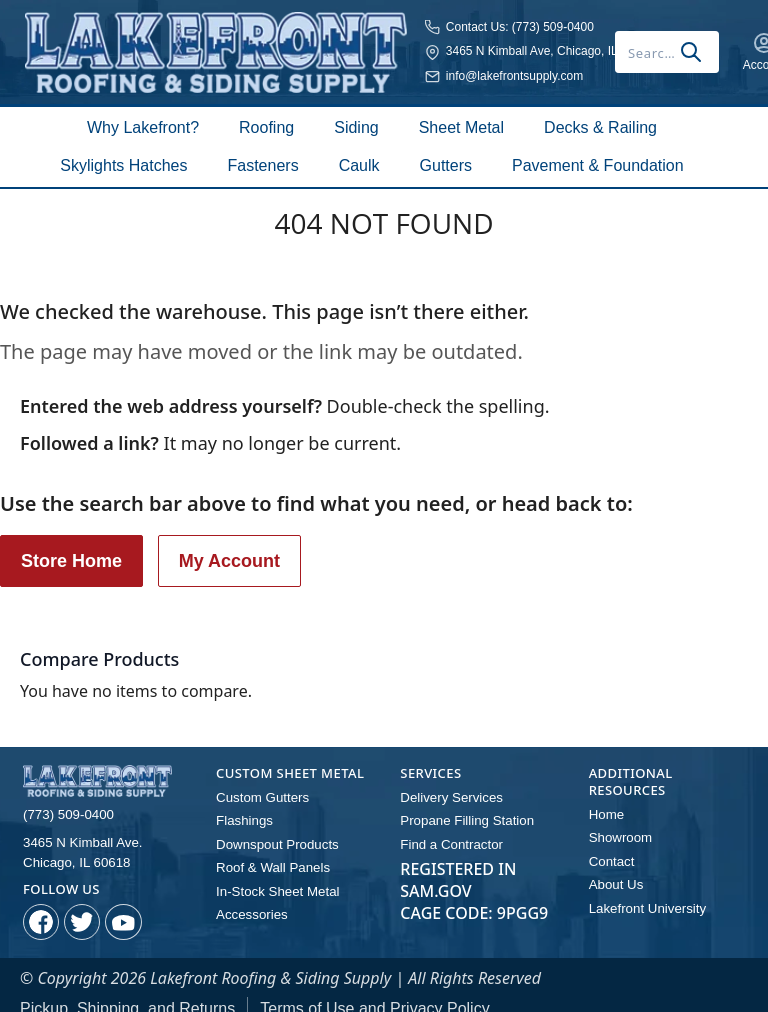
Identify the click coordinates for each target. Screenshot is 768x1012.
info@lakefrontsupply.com (341, 68)
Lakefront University (642, 884)
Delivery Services (446, 779)
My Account (229, 544)
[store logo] (130, 43)
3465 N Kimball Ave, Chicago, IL (359, 43)
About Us (613, 862)
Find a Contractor (446, 823)
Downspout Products (271, 823)
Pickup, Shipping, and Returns (127, 985)
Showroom (617, 818)
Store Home (71, 544)
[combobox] (533, 44)
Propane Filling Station (460, 801)
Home (605, 796)
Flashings (241, 801)
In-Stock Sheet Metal (271, 867)
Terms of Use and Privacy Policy (374, 985)
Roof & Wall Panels (267, 845)
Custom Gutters (258, 779)
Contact (609, 840)
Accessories (248, 889)
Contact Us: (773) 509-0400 (347, 18)
